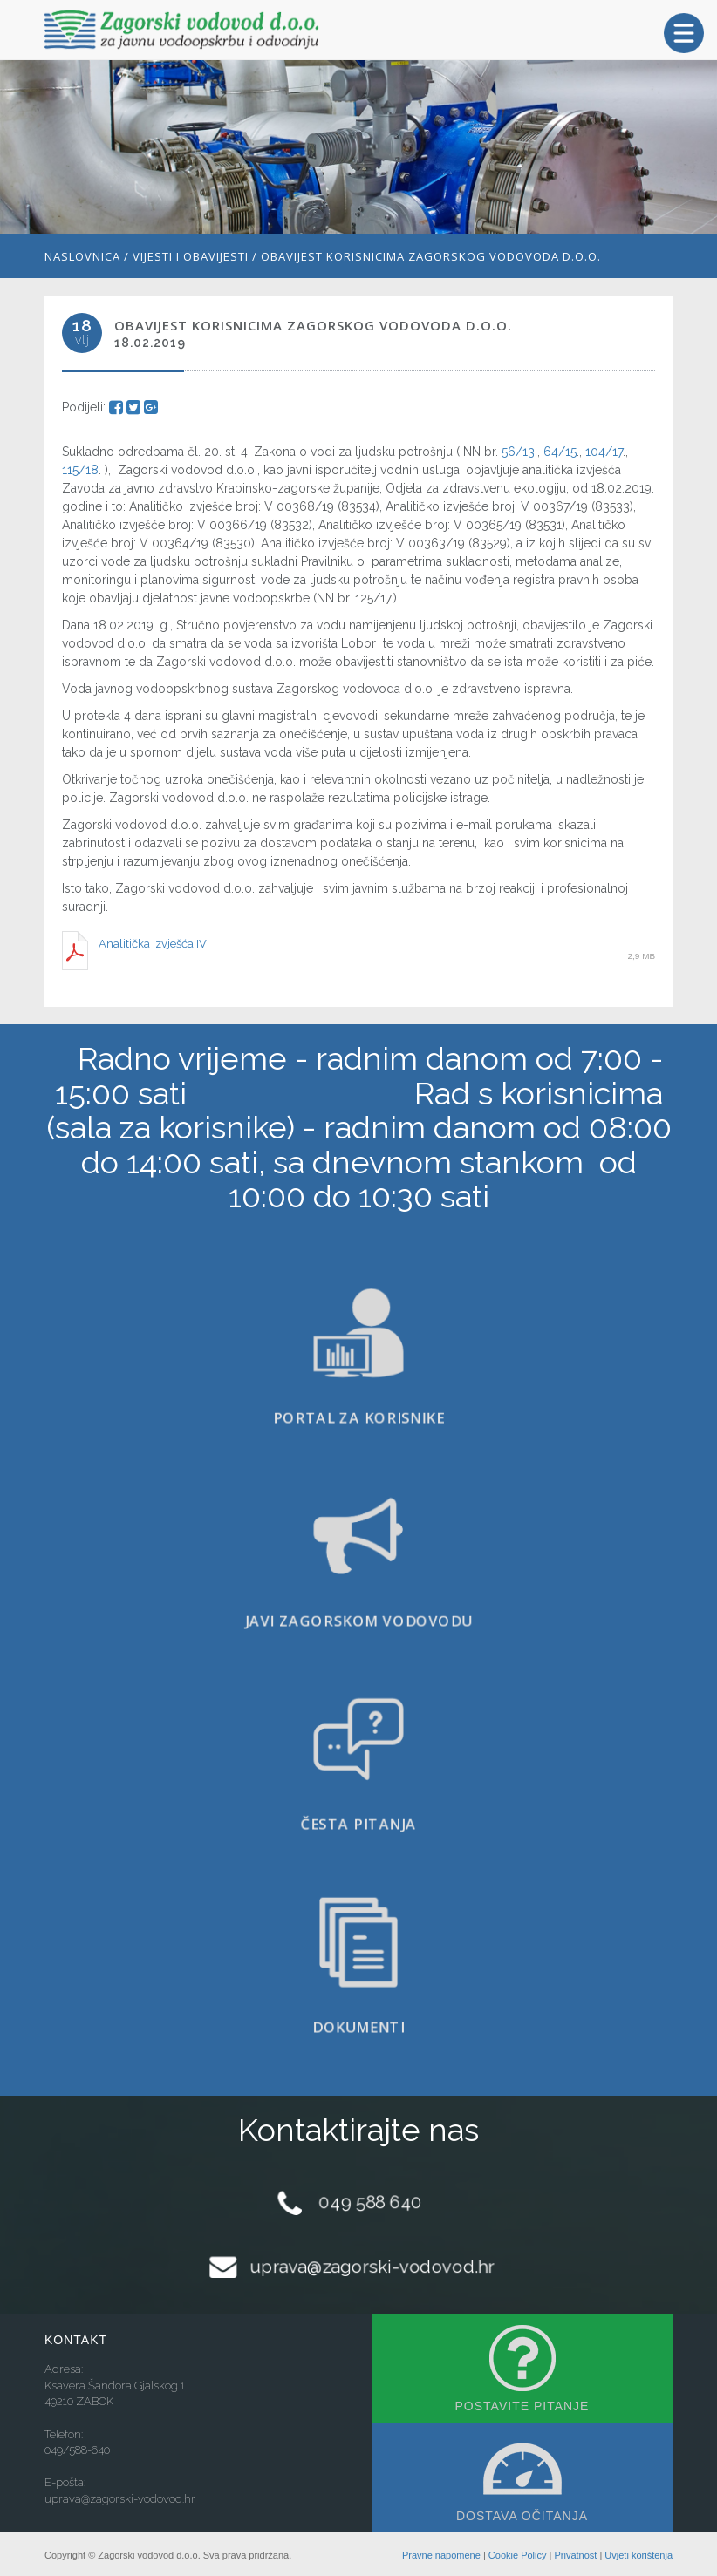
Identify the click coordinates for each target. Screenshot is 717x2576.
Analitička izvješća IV (153, 943)
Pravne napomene (441, 2555)
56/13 (518, 452)
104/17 (604, 452)
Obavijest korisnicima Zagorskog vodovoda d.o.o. (431, 256)
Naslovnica (82, 256)
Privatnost (575, 2555)
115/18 (80, 470)
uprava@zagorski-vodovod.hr (371, 2265)
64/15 (558, 452)
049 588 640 (370, 2202)
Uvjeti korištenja (638, 2555)
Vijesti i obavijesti (191, 256)
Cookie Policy (517, 2555)
